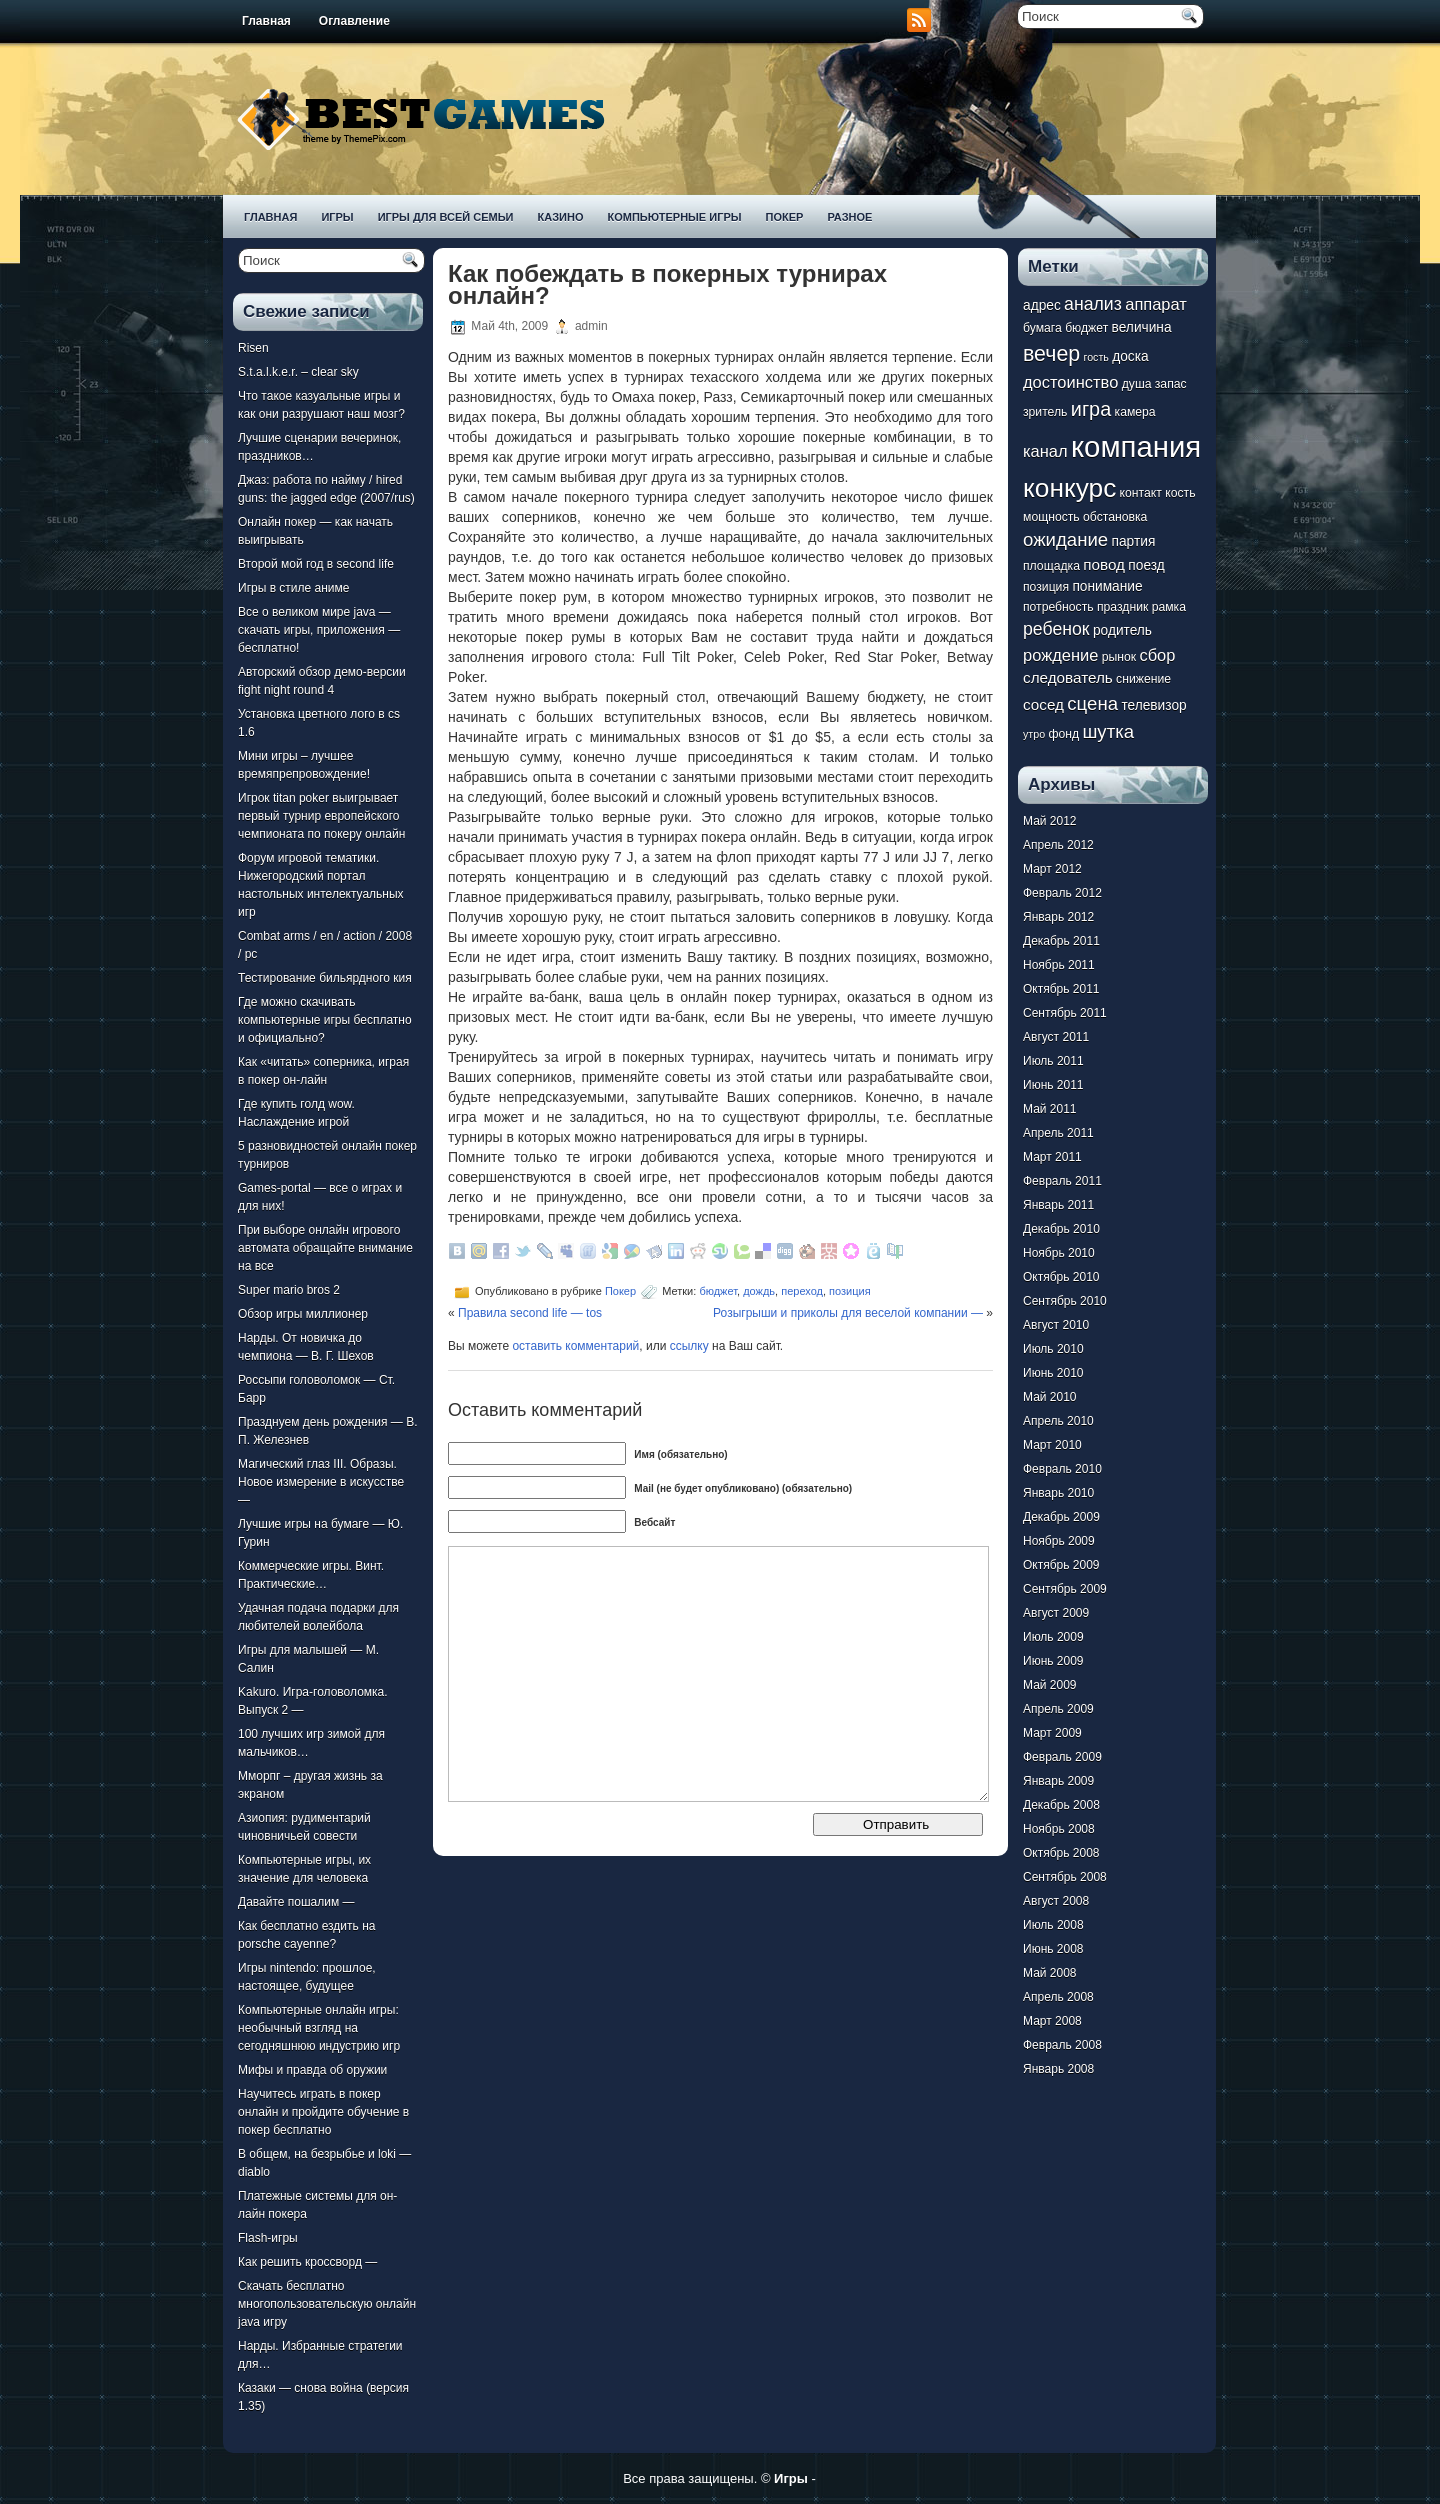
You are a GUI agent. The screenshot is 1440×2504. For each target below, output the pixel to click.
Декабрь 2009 (1061, 1517)
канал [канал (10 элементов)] (1045, 451)
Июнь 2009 (1053, 1661)
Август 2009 (1056, 1613)
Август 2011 (1056, 1037)
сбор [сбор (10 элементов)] (1157, 655)
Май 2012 (1050, 821)
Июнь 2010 (1053, 1373)
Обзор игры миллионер (303, 1314)
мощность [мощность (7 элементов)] (1051, 517)
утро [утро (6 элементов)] (1034, 734)
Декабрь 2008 (1061, 1805)
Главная (266, 21)
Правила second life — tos (530, 1313)
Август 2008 (1056, 1901)
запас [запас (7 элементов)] (1171, 384)
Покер (785, 217)
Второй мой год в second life (316, 564)
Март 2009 (1052, 1733)
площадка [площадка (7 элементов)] (1051, 566)
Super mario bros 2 (289, 1290)
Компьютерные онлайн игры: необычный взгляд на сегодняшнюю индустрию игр (319, 2028)
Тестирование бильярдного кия (325, 978)
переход (802, 1291)
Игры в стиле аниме (293, 588)
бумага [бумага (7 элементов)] (1042, 328)
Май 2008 (1050, 1973)
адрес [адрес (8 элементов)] (1042, 305)
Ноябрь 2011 (1059, 965)
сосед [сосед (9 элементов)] (1043, 704)
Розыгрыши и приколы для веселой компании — (848, 1313)
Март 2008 (1052, 2021)
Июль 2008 (1053, 1925)
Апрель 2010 (1058, 1421)
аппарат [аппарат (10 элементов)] (1156, 304)
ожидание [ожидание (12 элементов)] (1065, 539)
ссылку (689, 1346)
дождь (759, 1291)
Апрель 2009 (1058, 1709)
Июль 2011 (1053, 1061)
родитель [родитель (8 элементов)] (1122, 630)
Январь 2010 (1058, 1493)
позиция (850, 1291)
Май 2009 (1050, 1685)
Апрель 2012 (1058, 845)
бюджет (718, 1291)
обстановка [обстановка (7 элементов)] (1115, 517)
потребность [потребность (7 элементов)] (1058, 607)
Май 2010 (1050, 1397)
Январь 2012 (1058, 917)
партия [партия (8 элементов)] (1134, 541)
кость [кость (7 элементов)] (1180, 493)
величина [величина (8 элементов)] (1142, 327)
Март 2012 (1052, 869)
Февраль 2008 (1062, 2045)
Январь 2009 (1058, 1781)
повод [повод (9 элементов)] (1104, 564)
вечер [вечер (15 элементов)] (1051, 354)
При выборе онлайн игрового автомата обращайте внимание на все (325, 1248)
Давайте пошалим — (296, 1902)
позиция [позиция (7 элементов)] (1046, 587)
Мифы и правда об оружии (312, 2070)
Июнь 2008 (1053, 1949)
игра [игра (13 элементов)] (1091, 409)
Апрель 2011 (1058, 1133)
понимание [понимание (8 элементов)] (1107, 586)
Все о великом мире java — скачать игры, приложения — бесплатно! (319, 630)
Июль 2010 (1053, 1349)
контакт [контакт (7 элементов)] (1141, 493)
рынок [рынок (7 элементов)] (1119, 657)
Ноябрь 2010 (1059, 1253)
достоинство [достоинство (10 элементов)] (1070, 382)
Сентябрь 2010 (1065, 1301)
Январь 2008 (1058, 2069)
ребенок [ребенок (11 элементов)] (1056, 629)
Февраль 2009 (1062, 1757)
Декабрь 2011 (1061, 941)
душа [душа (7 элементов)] (1137, 384)
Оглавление (354, 21)
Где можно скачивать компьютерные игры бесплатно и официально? (325, 1020)
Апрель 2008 (1058, 1997)
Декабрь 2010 (1061, 1229)
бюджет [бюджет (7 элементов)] (1086, 328)
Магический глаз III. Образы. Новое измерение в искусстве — (321, 1482)
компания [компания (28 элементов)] (1136, 446)
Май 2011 (1050, 1109)
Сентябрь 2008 (1065, 1877)
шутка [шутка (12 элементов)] (1108, 731)
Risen (253, 348)
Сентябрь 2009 (1065, 1589)
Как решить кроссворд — (307, 2262)
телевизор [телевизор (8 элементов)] (1153, 705)
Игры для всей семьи (446, 217)
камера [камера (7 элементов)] (1135, 412)
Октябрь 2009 (1061, 1565)
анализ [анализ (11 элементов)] (1093, 304)
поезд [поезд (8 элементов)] (1146, 565)
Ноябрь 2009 (1059, 1541)
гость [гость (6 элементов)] (1096, 357)
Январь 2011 (1058, 1205)
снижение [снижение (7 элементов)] (1143, 679)
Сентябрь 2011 (1065, 1013)
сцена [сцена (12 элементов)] (1092, 703)
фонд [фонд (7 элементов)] (1063, 734)
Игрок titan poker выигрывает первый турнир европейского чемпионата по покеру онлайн (321, 816)
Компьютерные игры (674, 217)
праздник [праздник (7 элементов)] (1122, 607)
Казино (560, 217)
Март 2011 (1052, 1157)
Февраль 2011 (1062, 1181)
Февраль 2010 (1062, 1469)
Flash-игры (268, 2238)
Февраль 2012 (1062, 893)
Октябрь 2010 (1061, 1277)
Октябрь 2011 (1061, 989)
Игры (337, 217)
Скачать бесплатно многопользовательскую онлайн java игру (327, 2304)
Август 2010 (1056, 1325)
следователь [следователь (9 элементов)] (1068, 677)
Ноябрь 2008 (1059, 1829)
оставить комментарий (575, 1346)
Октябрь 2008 (1061, 1853)
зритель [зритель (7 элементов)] (1045, 412)
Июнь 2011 (1053, 1085)
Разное (849, 217)
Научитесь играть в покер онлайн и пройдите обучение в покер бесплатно (323, 2112)
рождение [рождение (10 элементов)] (1060, 655)
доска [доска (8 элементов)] (1130, 356)
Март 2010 (1052, 1445)
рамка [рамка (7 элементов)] (1169, 607)
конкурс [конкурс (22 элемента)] (1069, 488)
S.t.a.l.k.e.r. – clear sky (298, 372)
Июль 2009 (1053, 1637)
